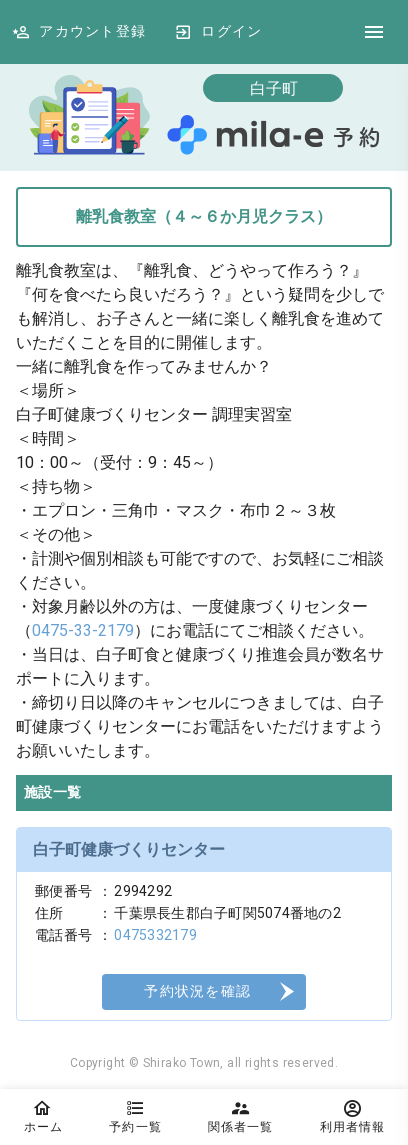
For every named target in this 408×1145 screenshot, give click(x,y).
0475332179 (155, 935)
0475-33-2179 (83, 630)
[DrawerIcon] (374, 32)
